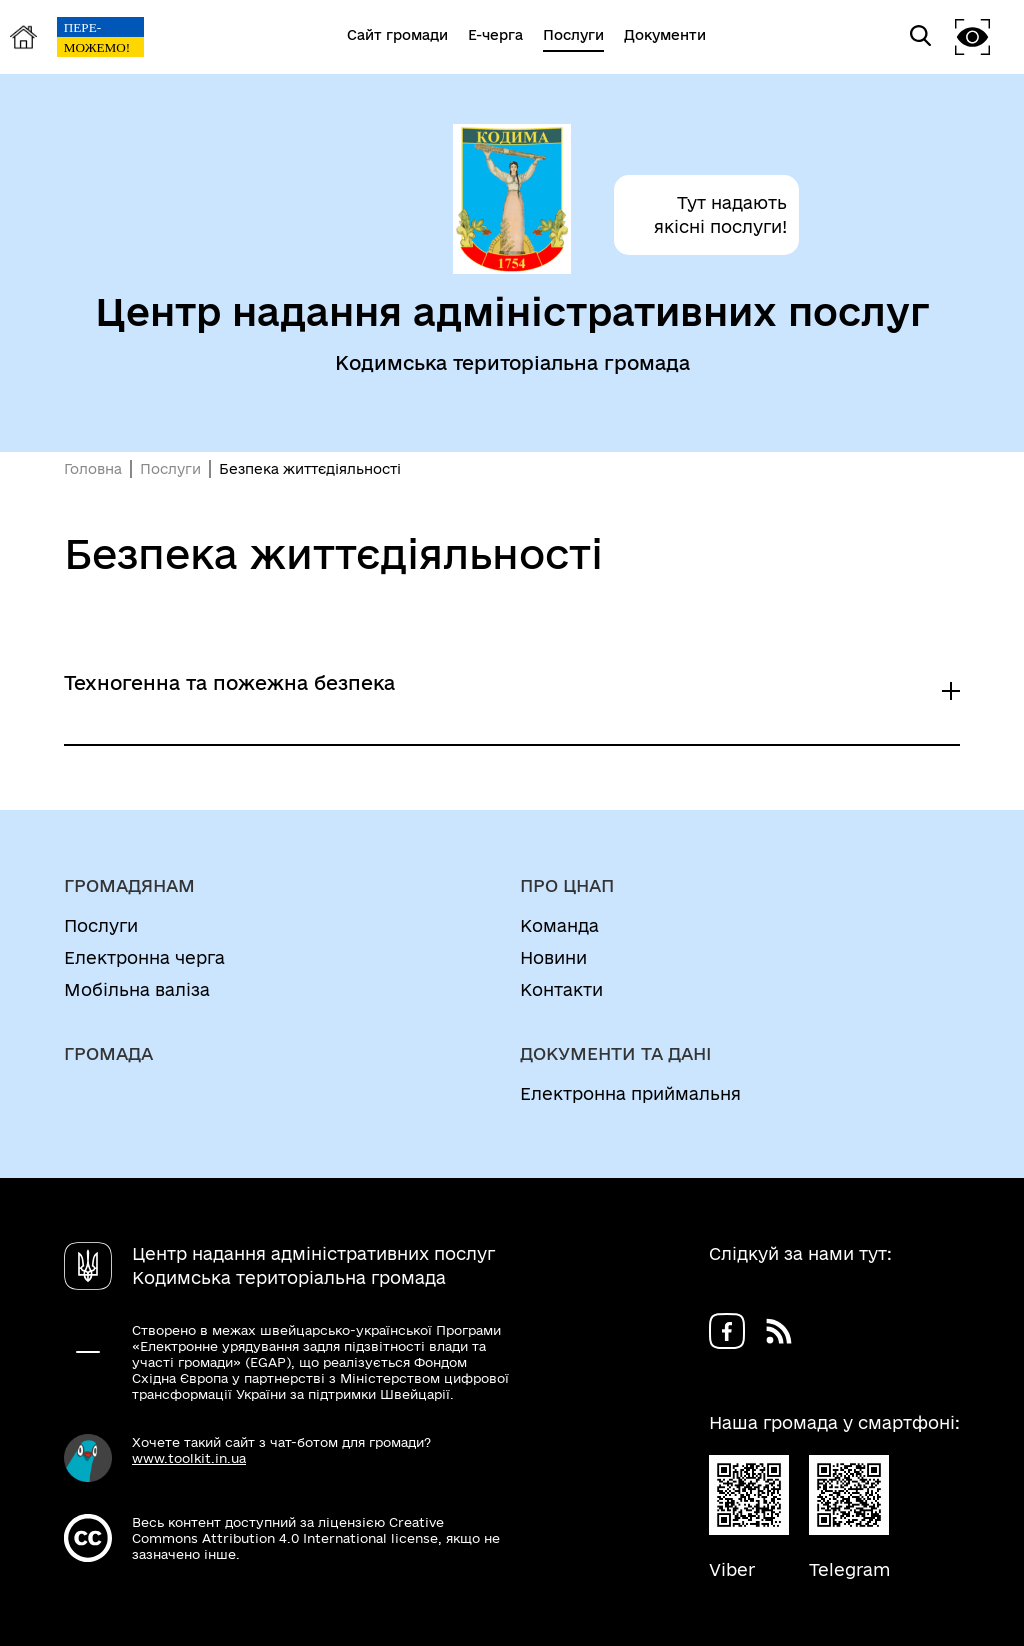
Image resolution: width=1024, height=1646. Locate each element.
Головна (93, 469)
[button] (973, 36)
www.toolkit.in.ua (189, 1458)
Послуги (170, 469)
